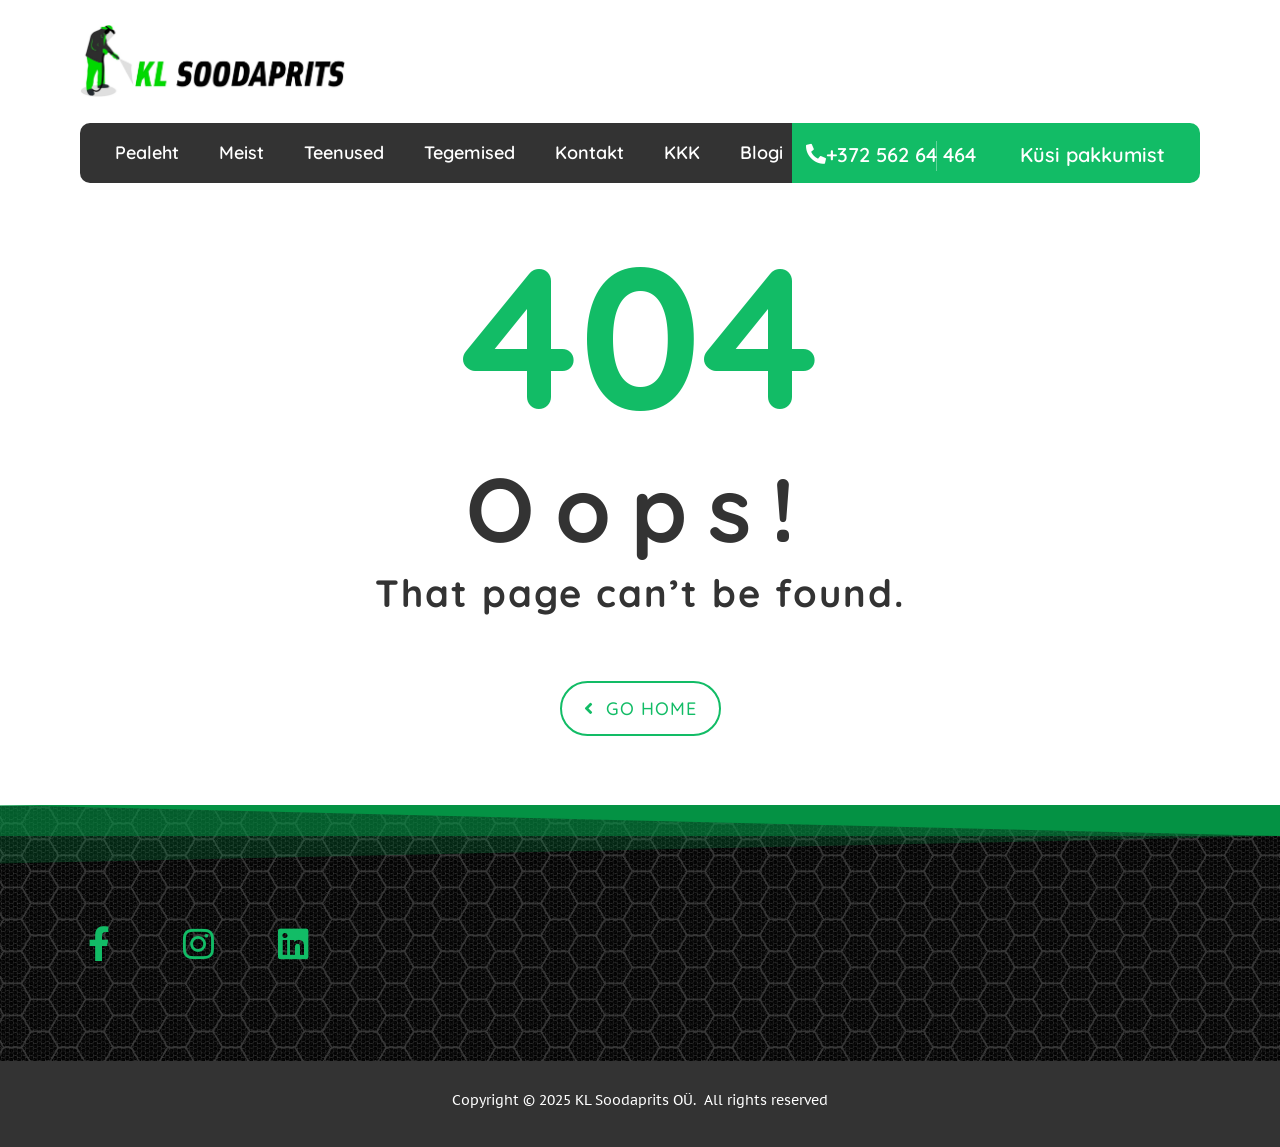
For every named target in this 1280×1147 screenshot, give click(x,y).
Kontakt (589, 152)
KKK (682, 152)
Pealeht (147, 152)
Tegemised (469, 152)
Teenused (344, 152)
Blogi (761, 152)
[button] (1092, 154)
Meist (241, 152)
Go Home (640, 708)
